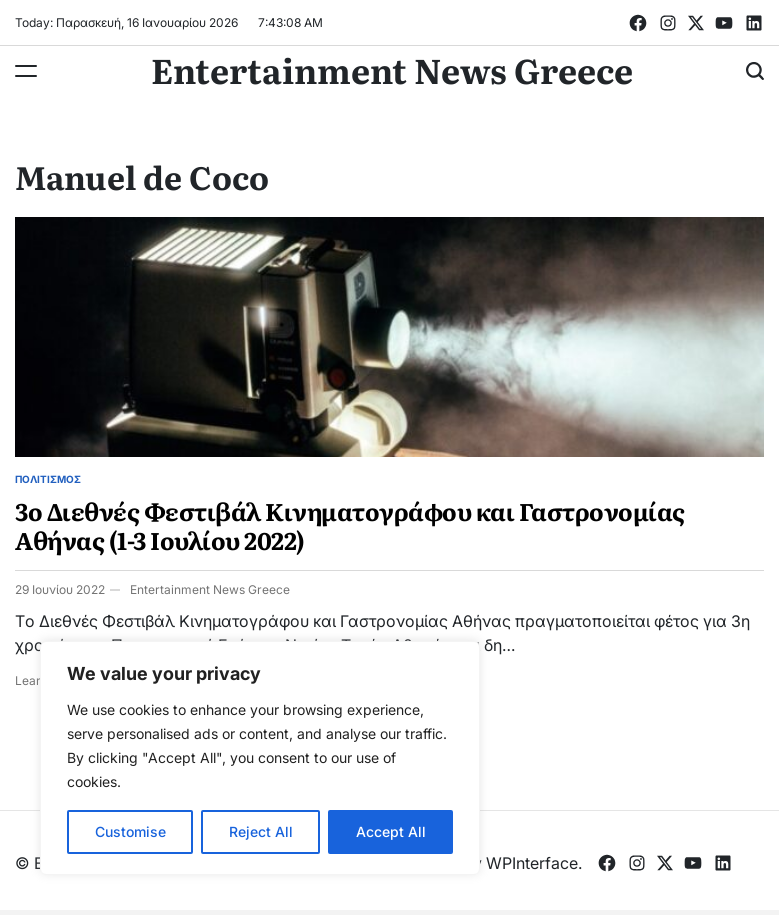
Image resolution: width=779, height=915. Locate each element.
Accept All (391, 831)
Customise (130, 831)
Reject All (261, 831)
